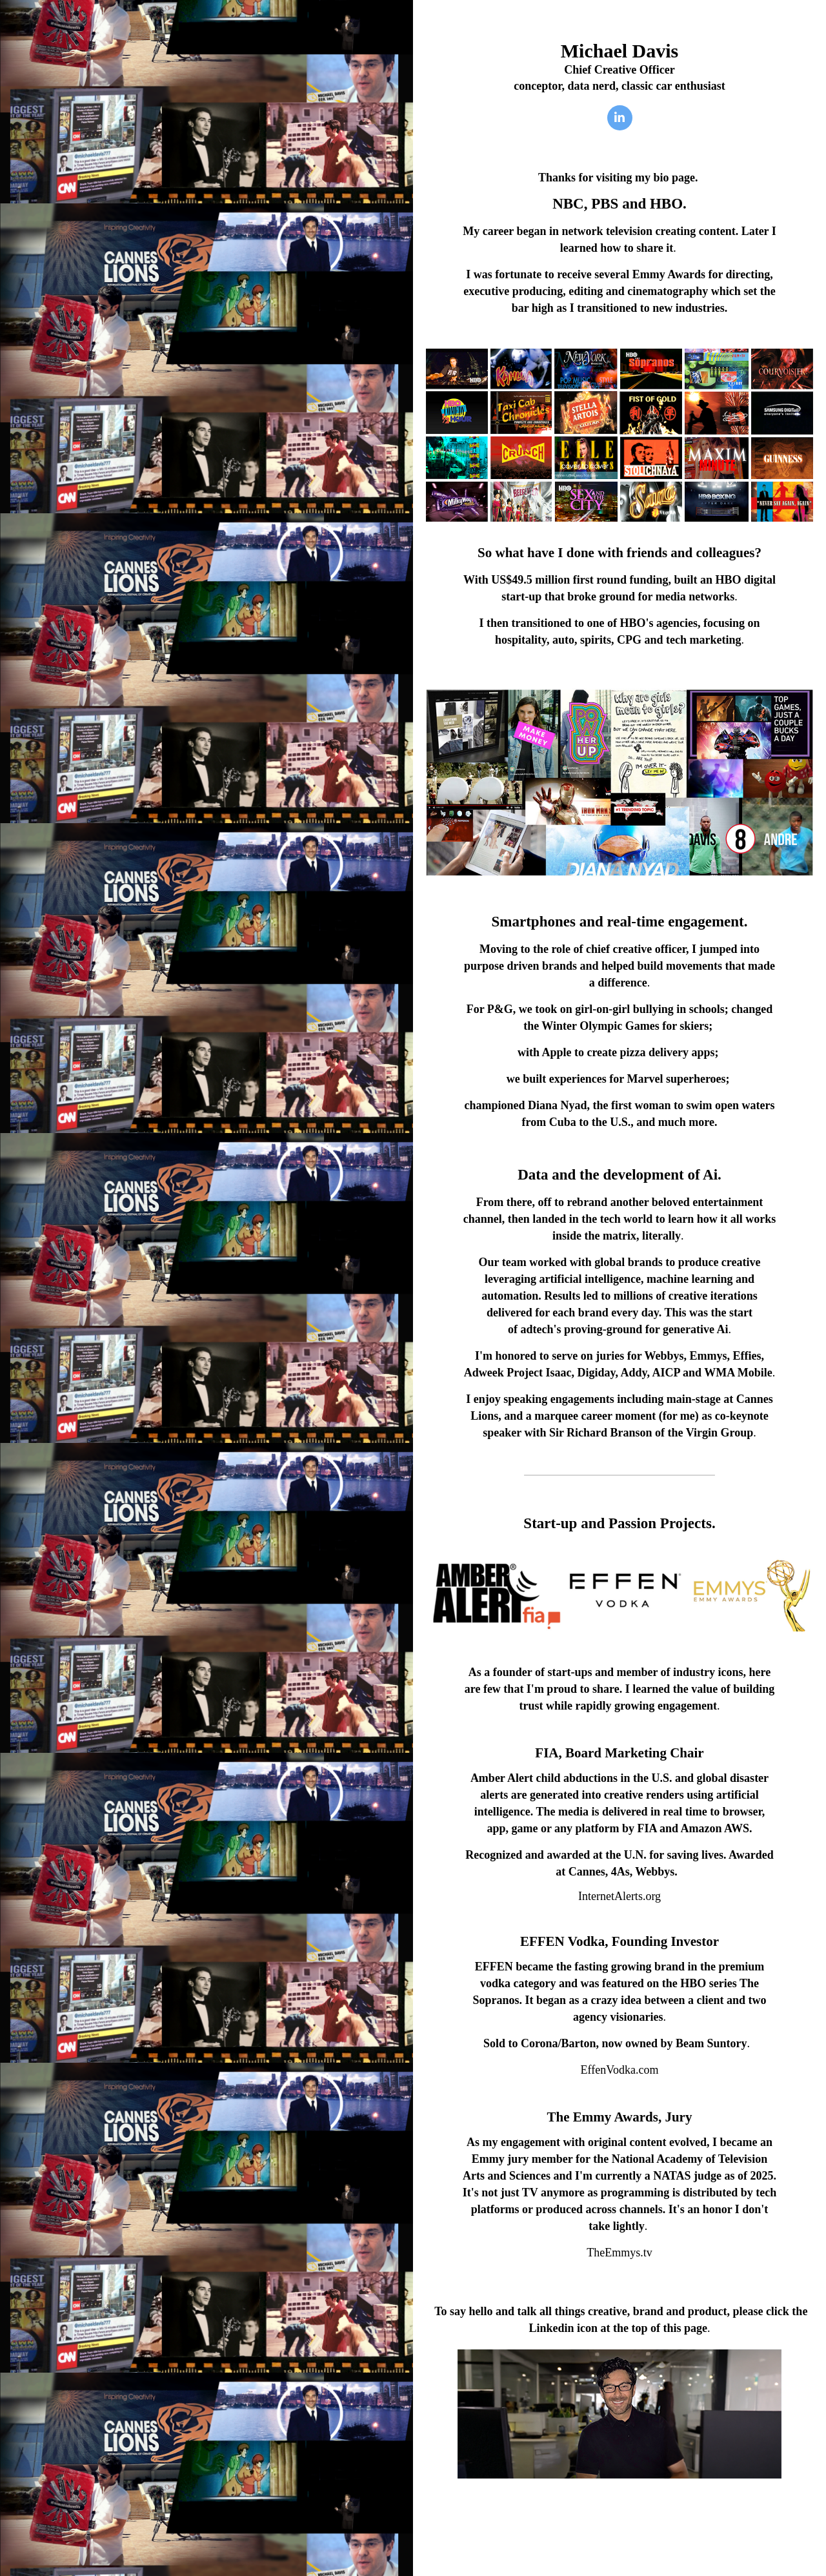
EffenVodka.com (620, 2069)
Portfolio (619, 2516)
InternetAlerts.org (619, 1896)
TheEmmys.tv (619, 2252)
